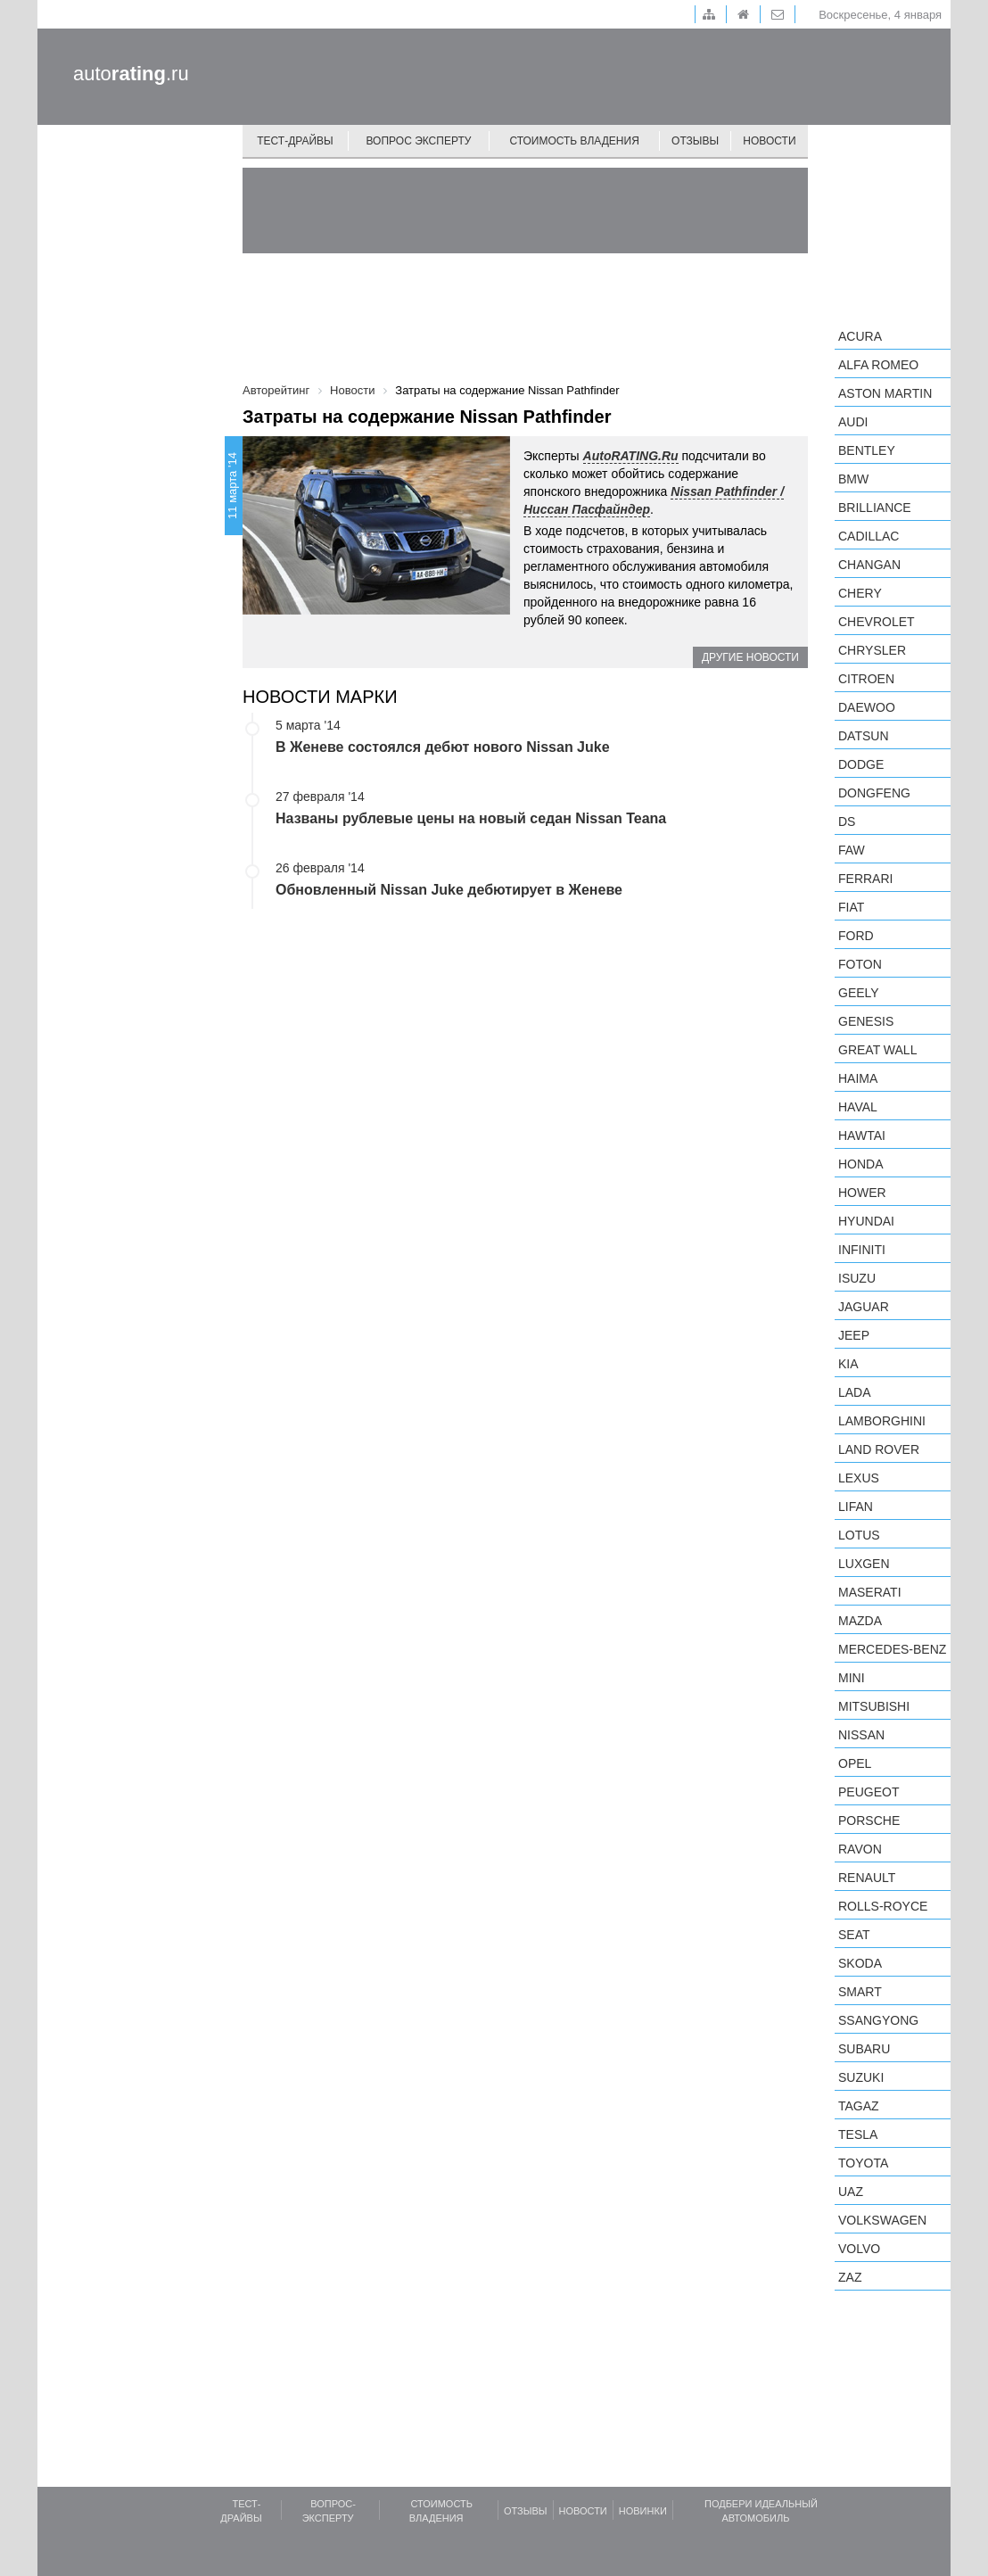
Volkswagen (882, 2220)
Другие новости (750, 657)
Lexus (858, 1478)
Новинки (643, 2511)
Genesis (865, 1021)
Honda (861, 1164)
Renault (866, 1877)
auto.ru (131, 73)
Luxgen (864, 1563)
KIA (848, 1364)
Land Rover (878, 1449)
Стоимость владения (573, 141)
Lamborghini (882, 1421)
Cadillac (868, 536)
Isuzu (857, 1278)
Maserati (870, 1592)
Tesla (857, 2134)
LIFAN (855, 1506)
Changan (869, 564)
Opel (854, 1763)
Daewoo (866, 707)
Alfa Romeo (878, 365)
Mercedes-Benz (892, 1649)
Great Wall (877, 1050)
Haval (857, 1107)
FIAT (851, 907)
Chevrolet (876, 622)
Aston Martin (885, 393)
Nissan (861, 1735)
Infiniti (861, 1250)
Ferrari (865, 878)
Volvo (859, 2249)
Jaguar (863, 1307)
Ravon (860, 1849)
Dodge (861, 764)
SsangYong (878, 2020)
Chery (860, 593)
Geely (858, 993)
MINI (851, 1678)
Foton (860, 964)
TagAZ (858, 2106)
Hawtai (861, 1135)
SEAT (854, 1935)
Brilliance (874, 507)
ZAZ (849, 2277)
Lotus (859, 1535)
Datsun (863, 736)
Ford (856, 936)
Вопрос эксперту (419, 141)
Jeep (853, 1335)
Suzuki (861, 2077)
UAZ (850, 2191)
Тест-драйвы (295, 141)
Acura (860, 336)
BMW (853, 479)
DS (846, 821)
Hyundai (866, 1221)
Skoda (860, 1963)
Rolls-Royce (882, 1906)
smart (860, 1992)
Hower (862, 1192)
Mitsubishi (874, 1706)
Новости (769, 141)
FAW (851, 850)
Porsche (869, 1820)
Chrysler (872, 650)
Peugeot (868, 1792)
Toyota (863, 2163)
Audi (853, 422)
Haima (857, 1078)
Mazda (860, 1621)
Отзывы (695, 141)
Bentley (866, 450)
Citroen (866, 679)
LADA (854, 1392)
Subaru (864, 2049)
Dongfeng (874, 793)
